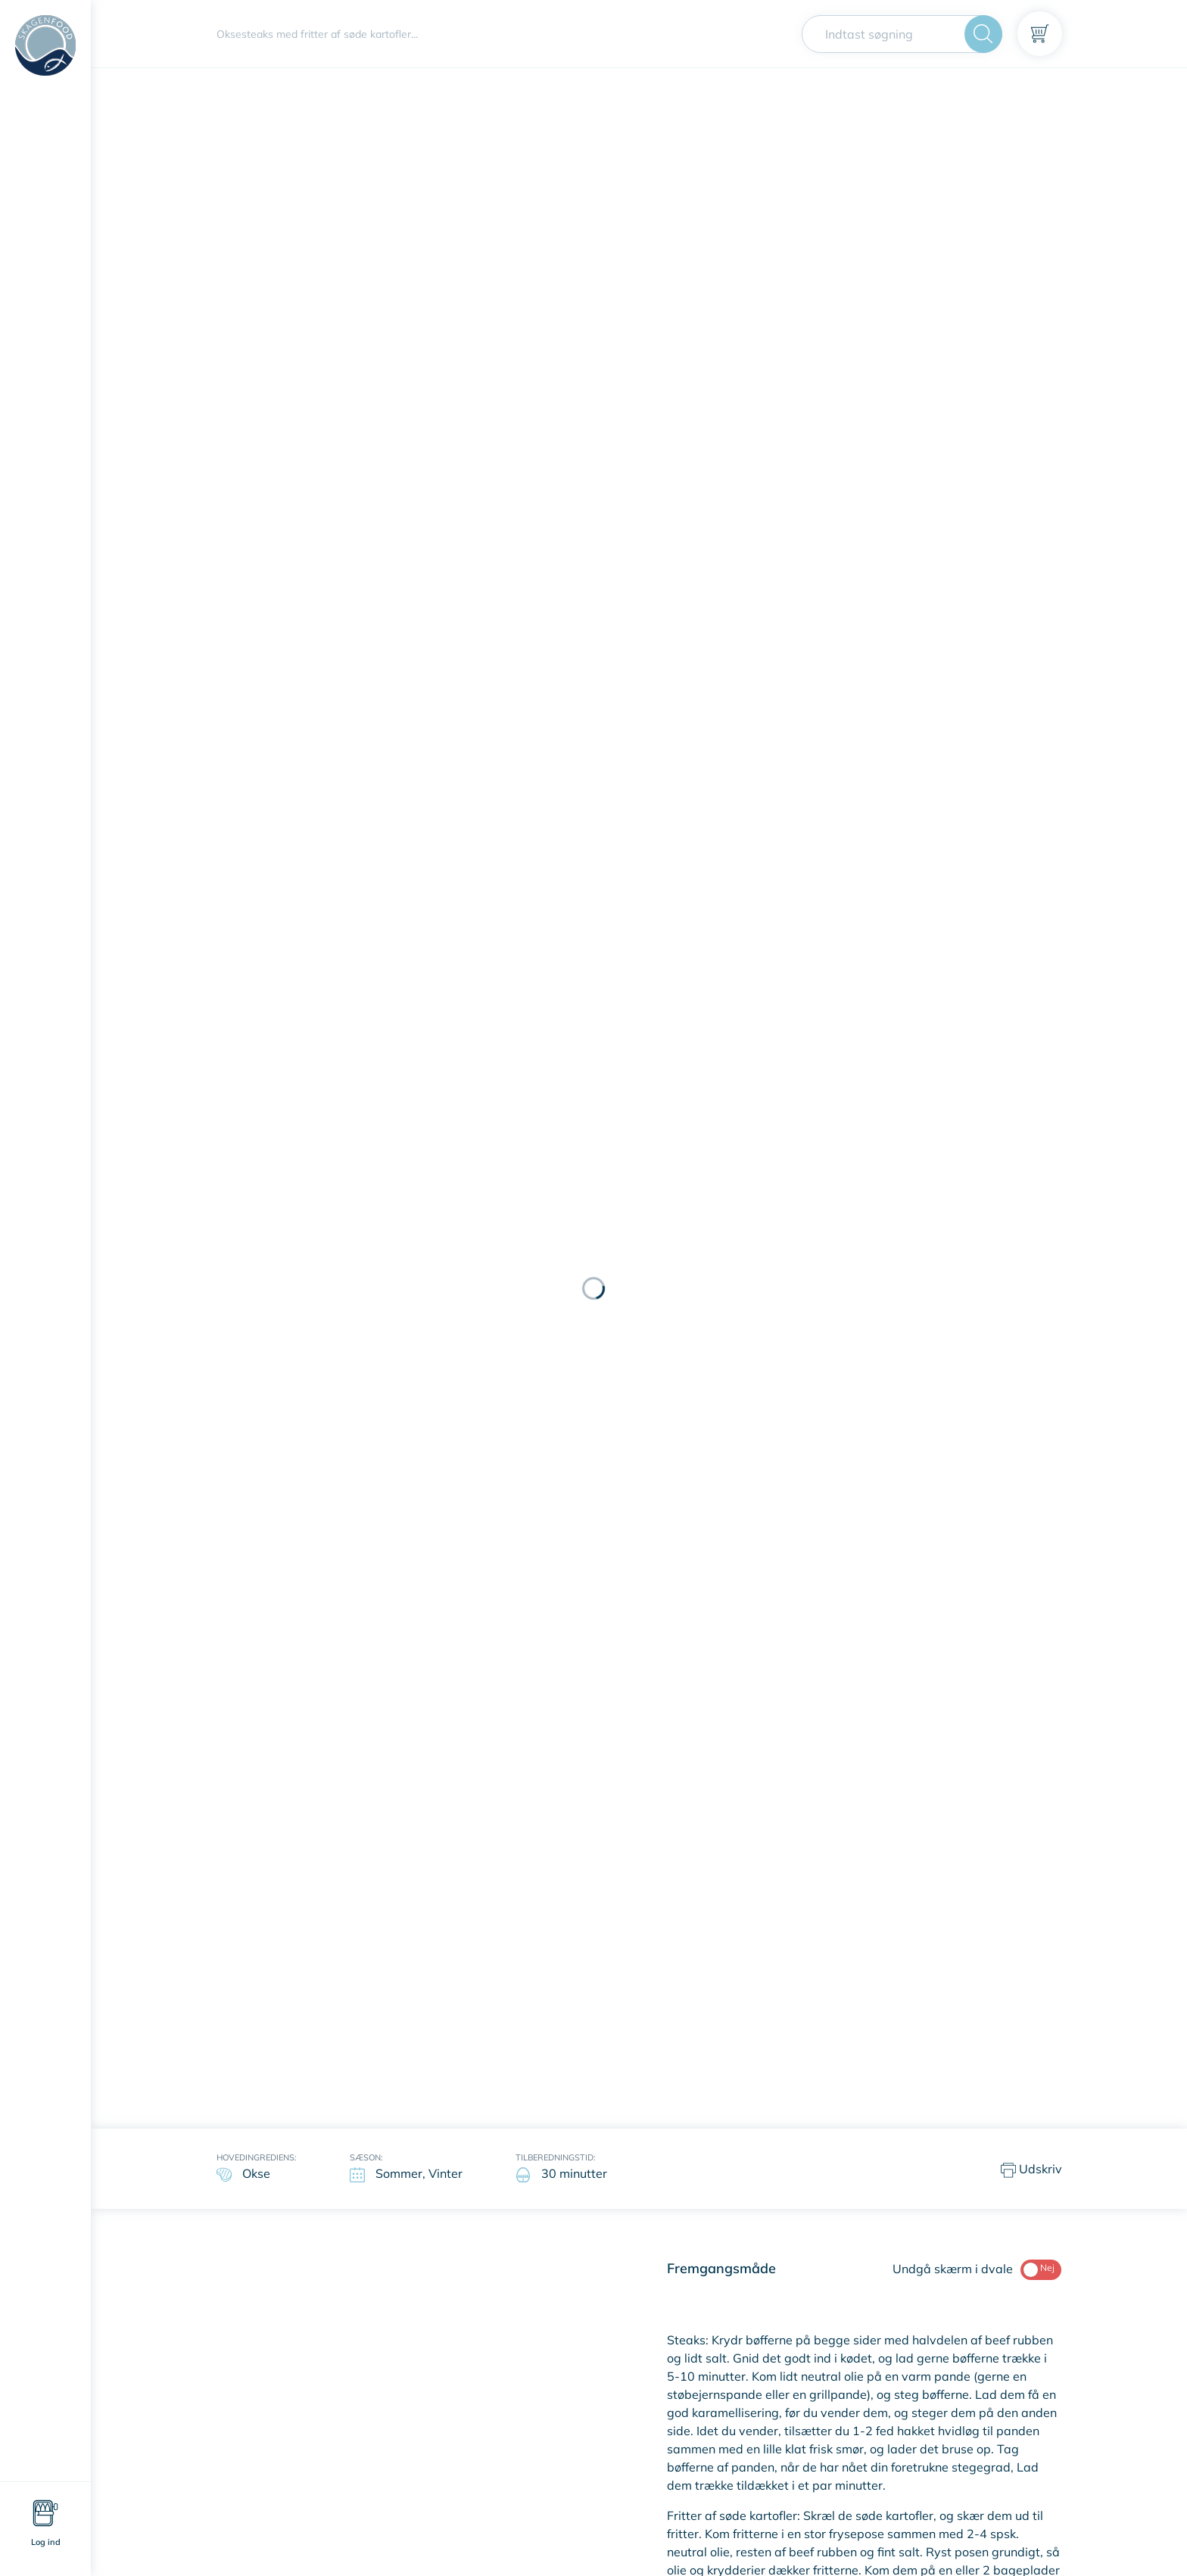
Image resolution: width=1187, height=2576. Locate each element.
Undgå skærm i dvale (977, 2269)
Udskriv (1031, 2169)
